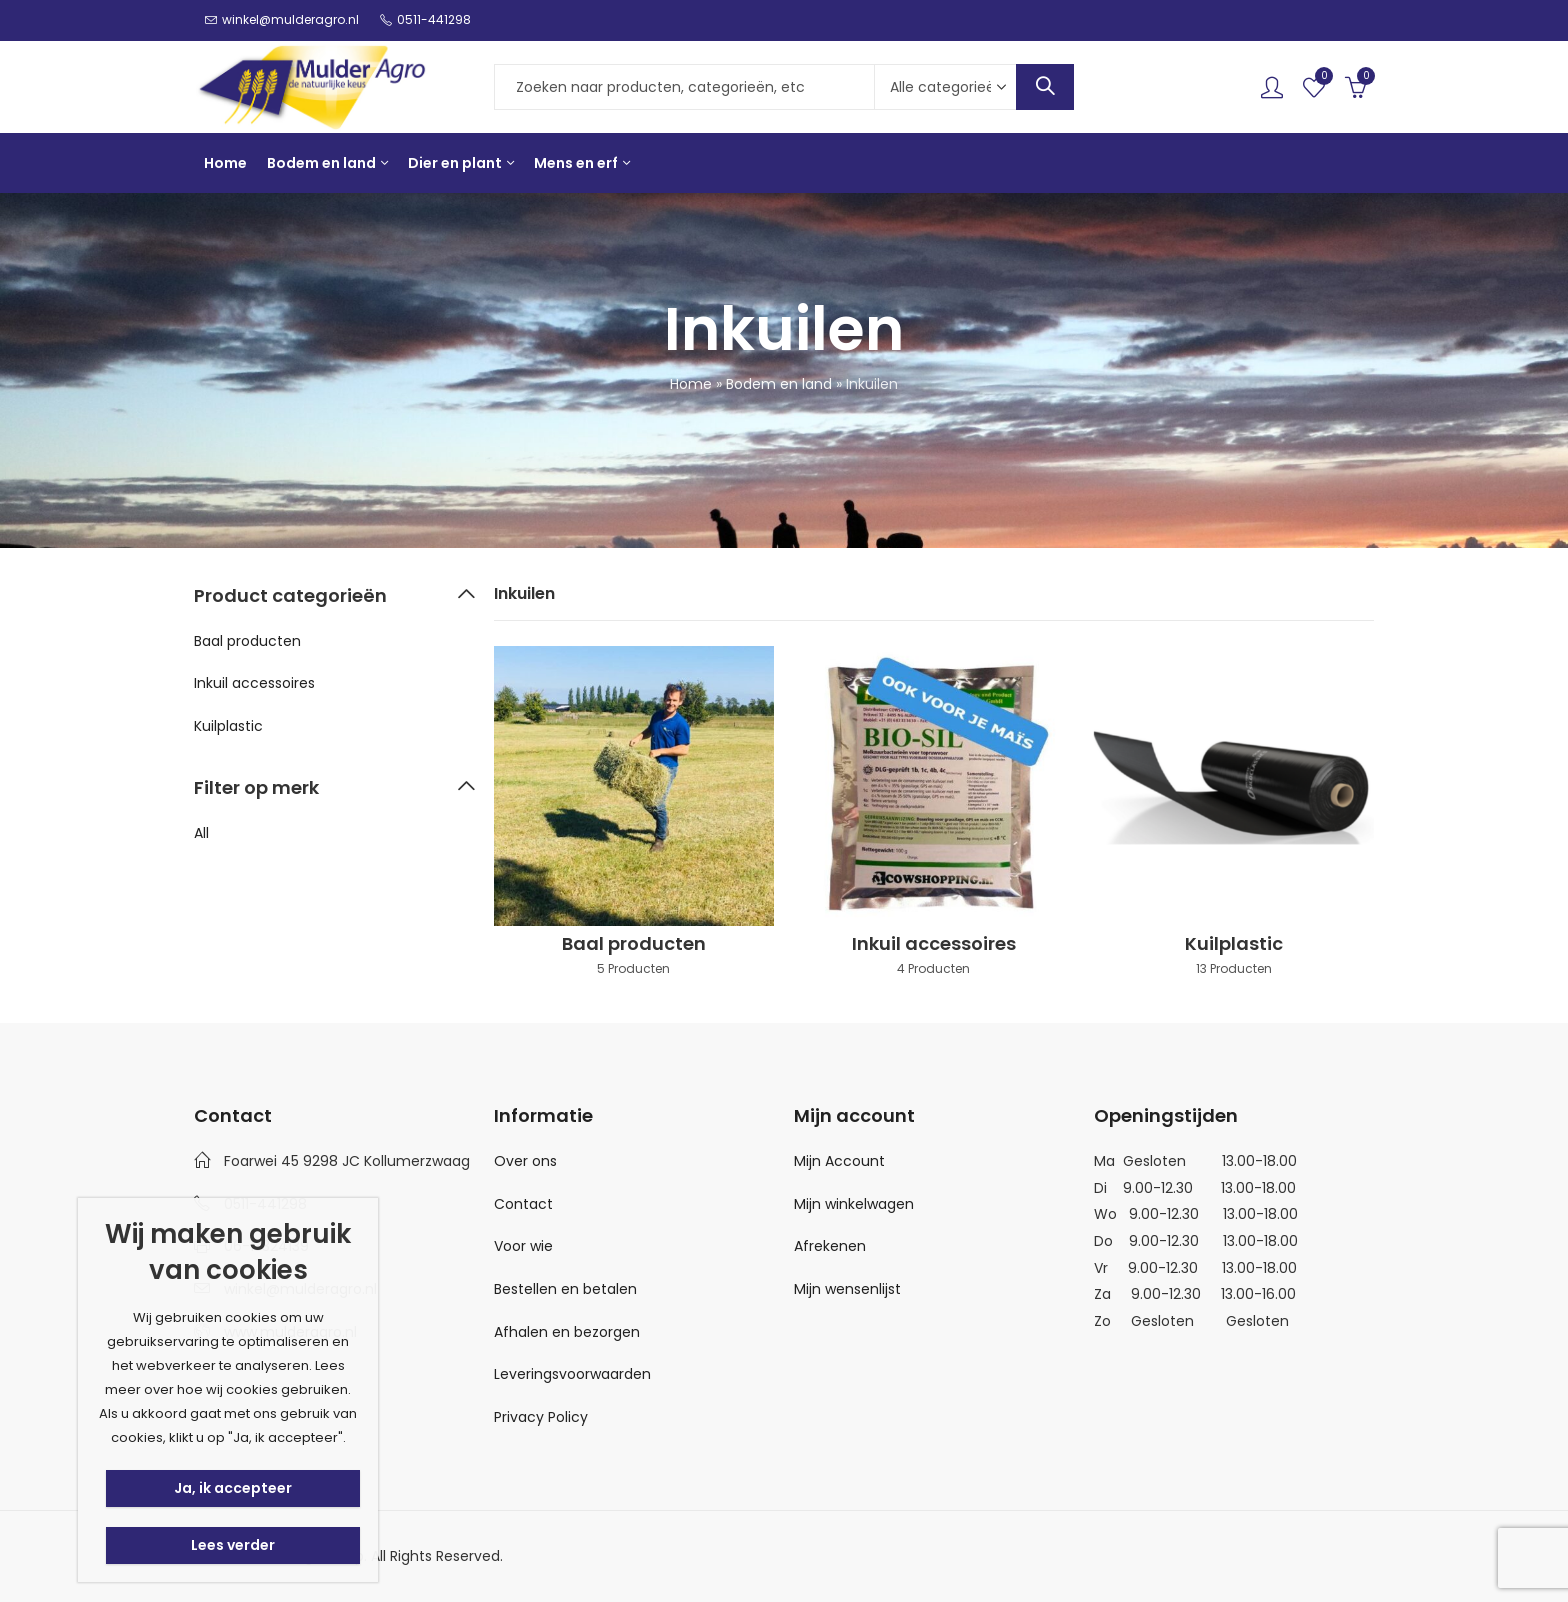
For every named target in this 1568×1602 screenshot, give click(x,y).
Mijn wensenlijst (847, 1289)
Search (1045, 87)
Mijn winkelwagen (854, 1204)
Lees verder (233, 1545)
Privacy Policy (541, 1417)
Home (691, 384)
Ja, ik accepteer (233, 1488)
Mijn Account (839, 1161)
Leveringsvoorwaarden (572, 1374)
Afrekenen (830, 1246)
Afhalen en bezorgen (567, 1332)
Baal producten (247, 641)
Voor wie (523, 1246)
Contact (523, 1204)
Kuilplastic (228, 726)
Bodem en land (779, 384)
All (201, 833)
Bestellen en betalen (565, 1289)
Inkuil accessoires (254, 683)
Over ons (525, 1161)
